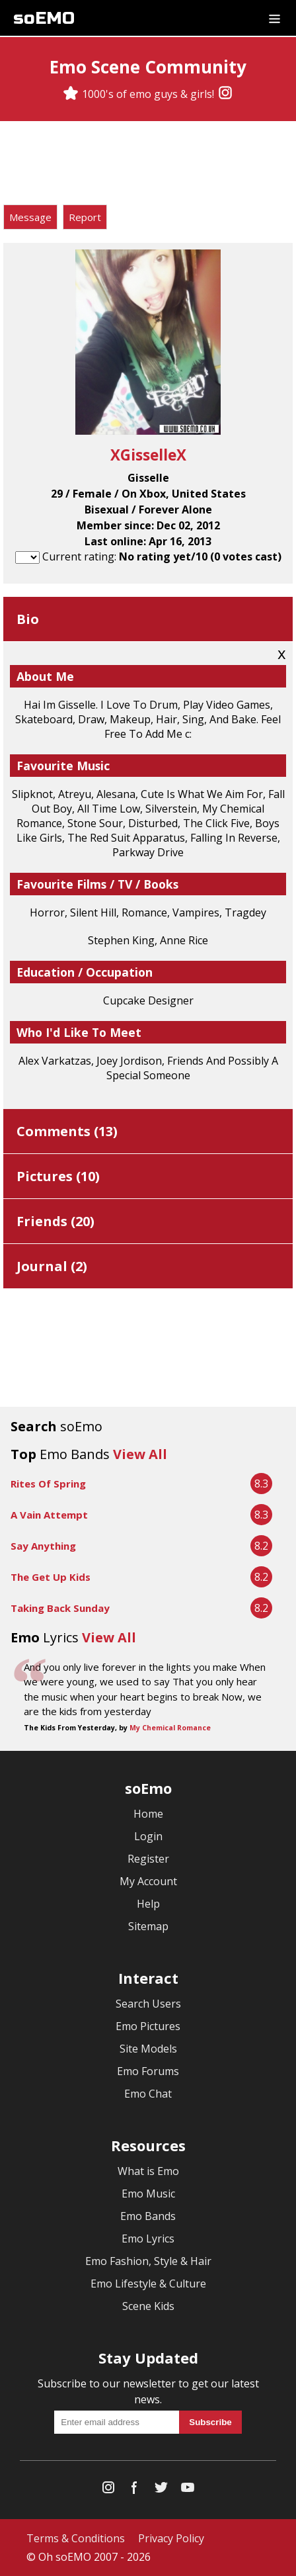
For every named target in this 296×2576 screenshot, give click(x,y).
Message (30, 217)
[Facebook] (135, 2490)
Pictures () (58, 1176)
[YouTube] (188, 2490)
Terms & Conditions (75, 2538)
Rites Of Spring (48, 1483)
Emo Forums (148, 2071)
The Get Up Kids (51, 1576)
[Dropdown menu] (274, 17)
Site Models (148, 2048)
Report (85, 217)
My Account (148, 1881)
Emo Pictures (148, 2026)
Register (148, 1858)
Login (148, 1836)
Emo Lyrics (148, 2238)
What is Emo (148, 2171)
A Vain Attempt (49, 1514)
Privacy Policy (171, 2538)
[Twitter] (161, 2490)
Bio (28, 619)
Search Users (148, 2003)
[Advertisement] (148, 165)
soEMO (44, 18)
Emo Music (148, 2193)
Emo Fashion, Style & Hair (148, 2261)
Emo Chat (148, 2093)
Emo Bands (148, 2216)
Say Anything (43, 1545)
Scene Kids (148, 2306)
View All (140, 1454)
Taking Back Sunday (60, 1608)
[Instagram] (225, 94)
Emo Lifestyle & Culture (148, 2283)
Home (148, 1813)
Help (148, 1903)
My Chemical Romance (170, 1727)
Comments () (67, 1131)
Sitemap (148, 1926)
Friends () (55, 1221)
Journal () (52, 1266)
